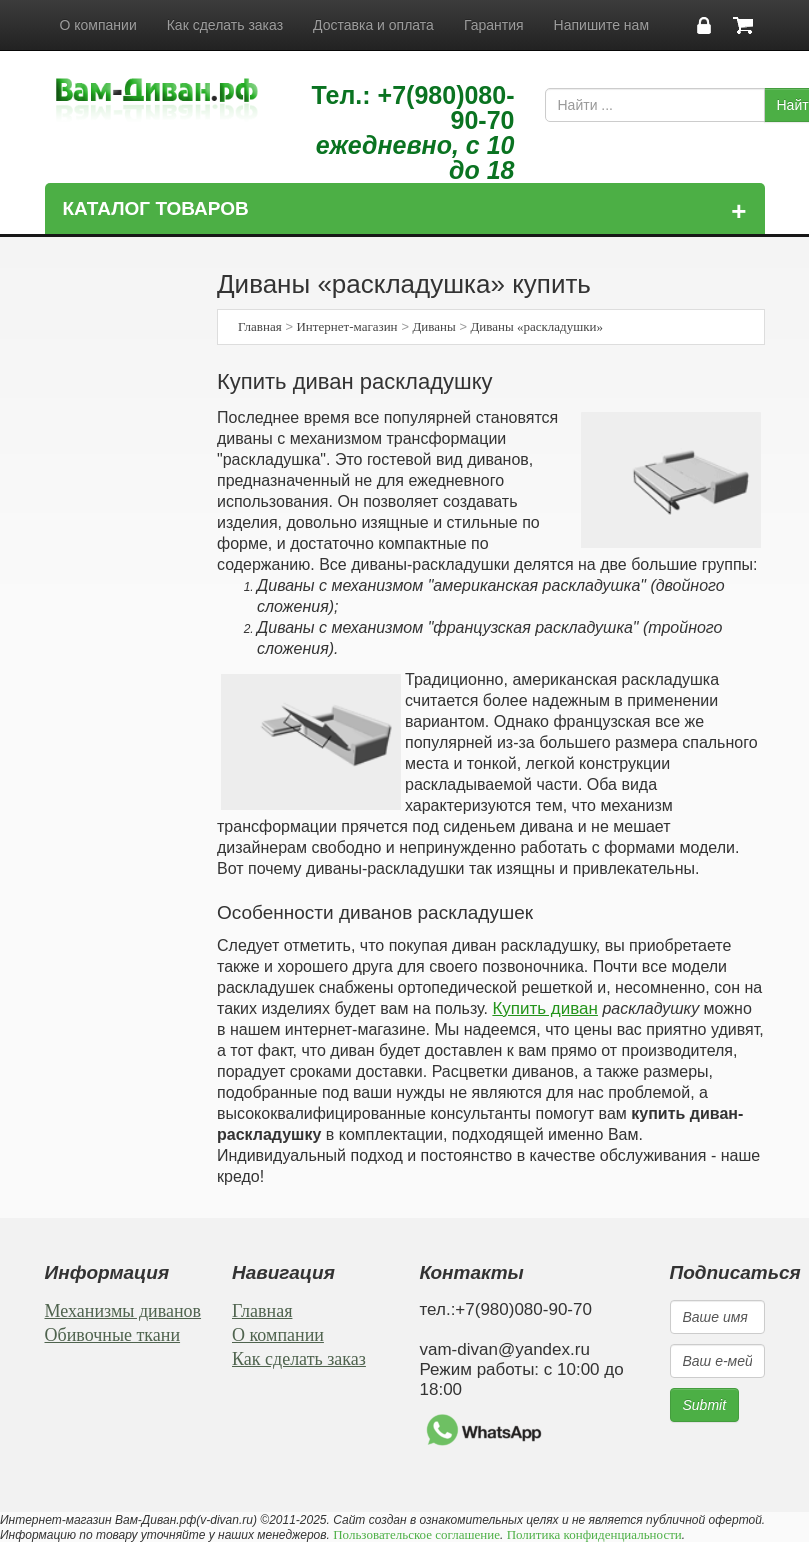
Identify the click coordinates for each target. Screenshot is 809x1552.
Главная (260, 326)
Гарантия (494, 25)
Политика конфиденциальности (594, 1534)
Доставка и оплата (373, 25)
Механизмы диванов (123, 1311)
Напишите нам (601, 25)
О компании (98, 25)
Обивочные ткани (113, 1335)
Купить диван (545, 1008)
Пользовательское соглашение (416, 1534)
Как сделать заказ (225, 25)
